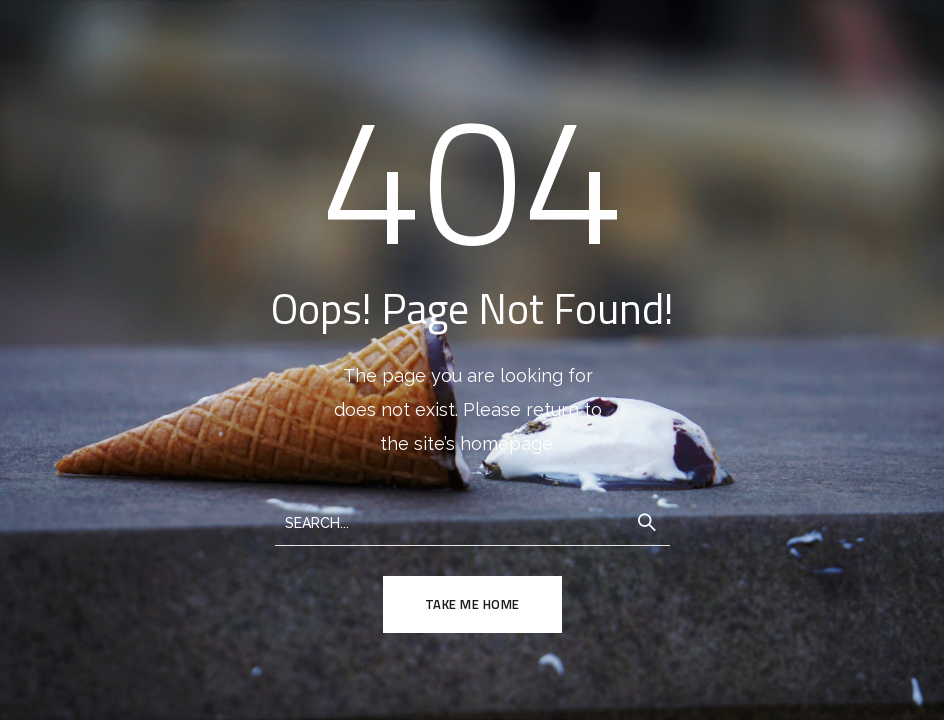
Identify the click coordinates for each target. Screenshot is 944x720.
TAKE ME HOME (472, 604)
